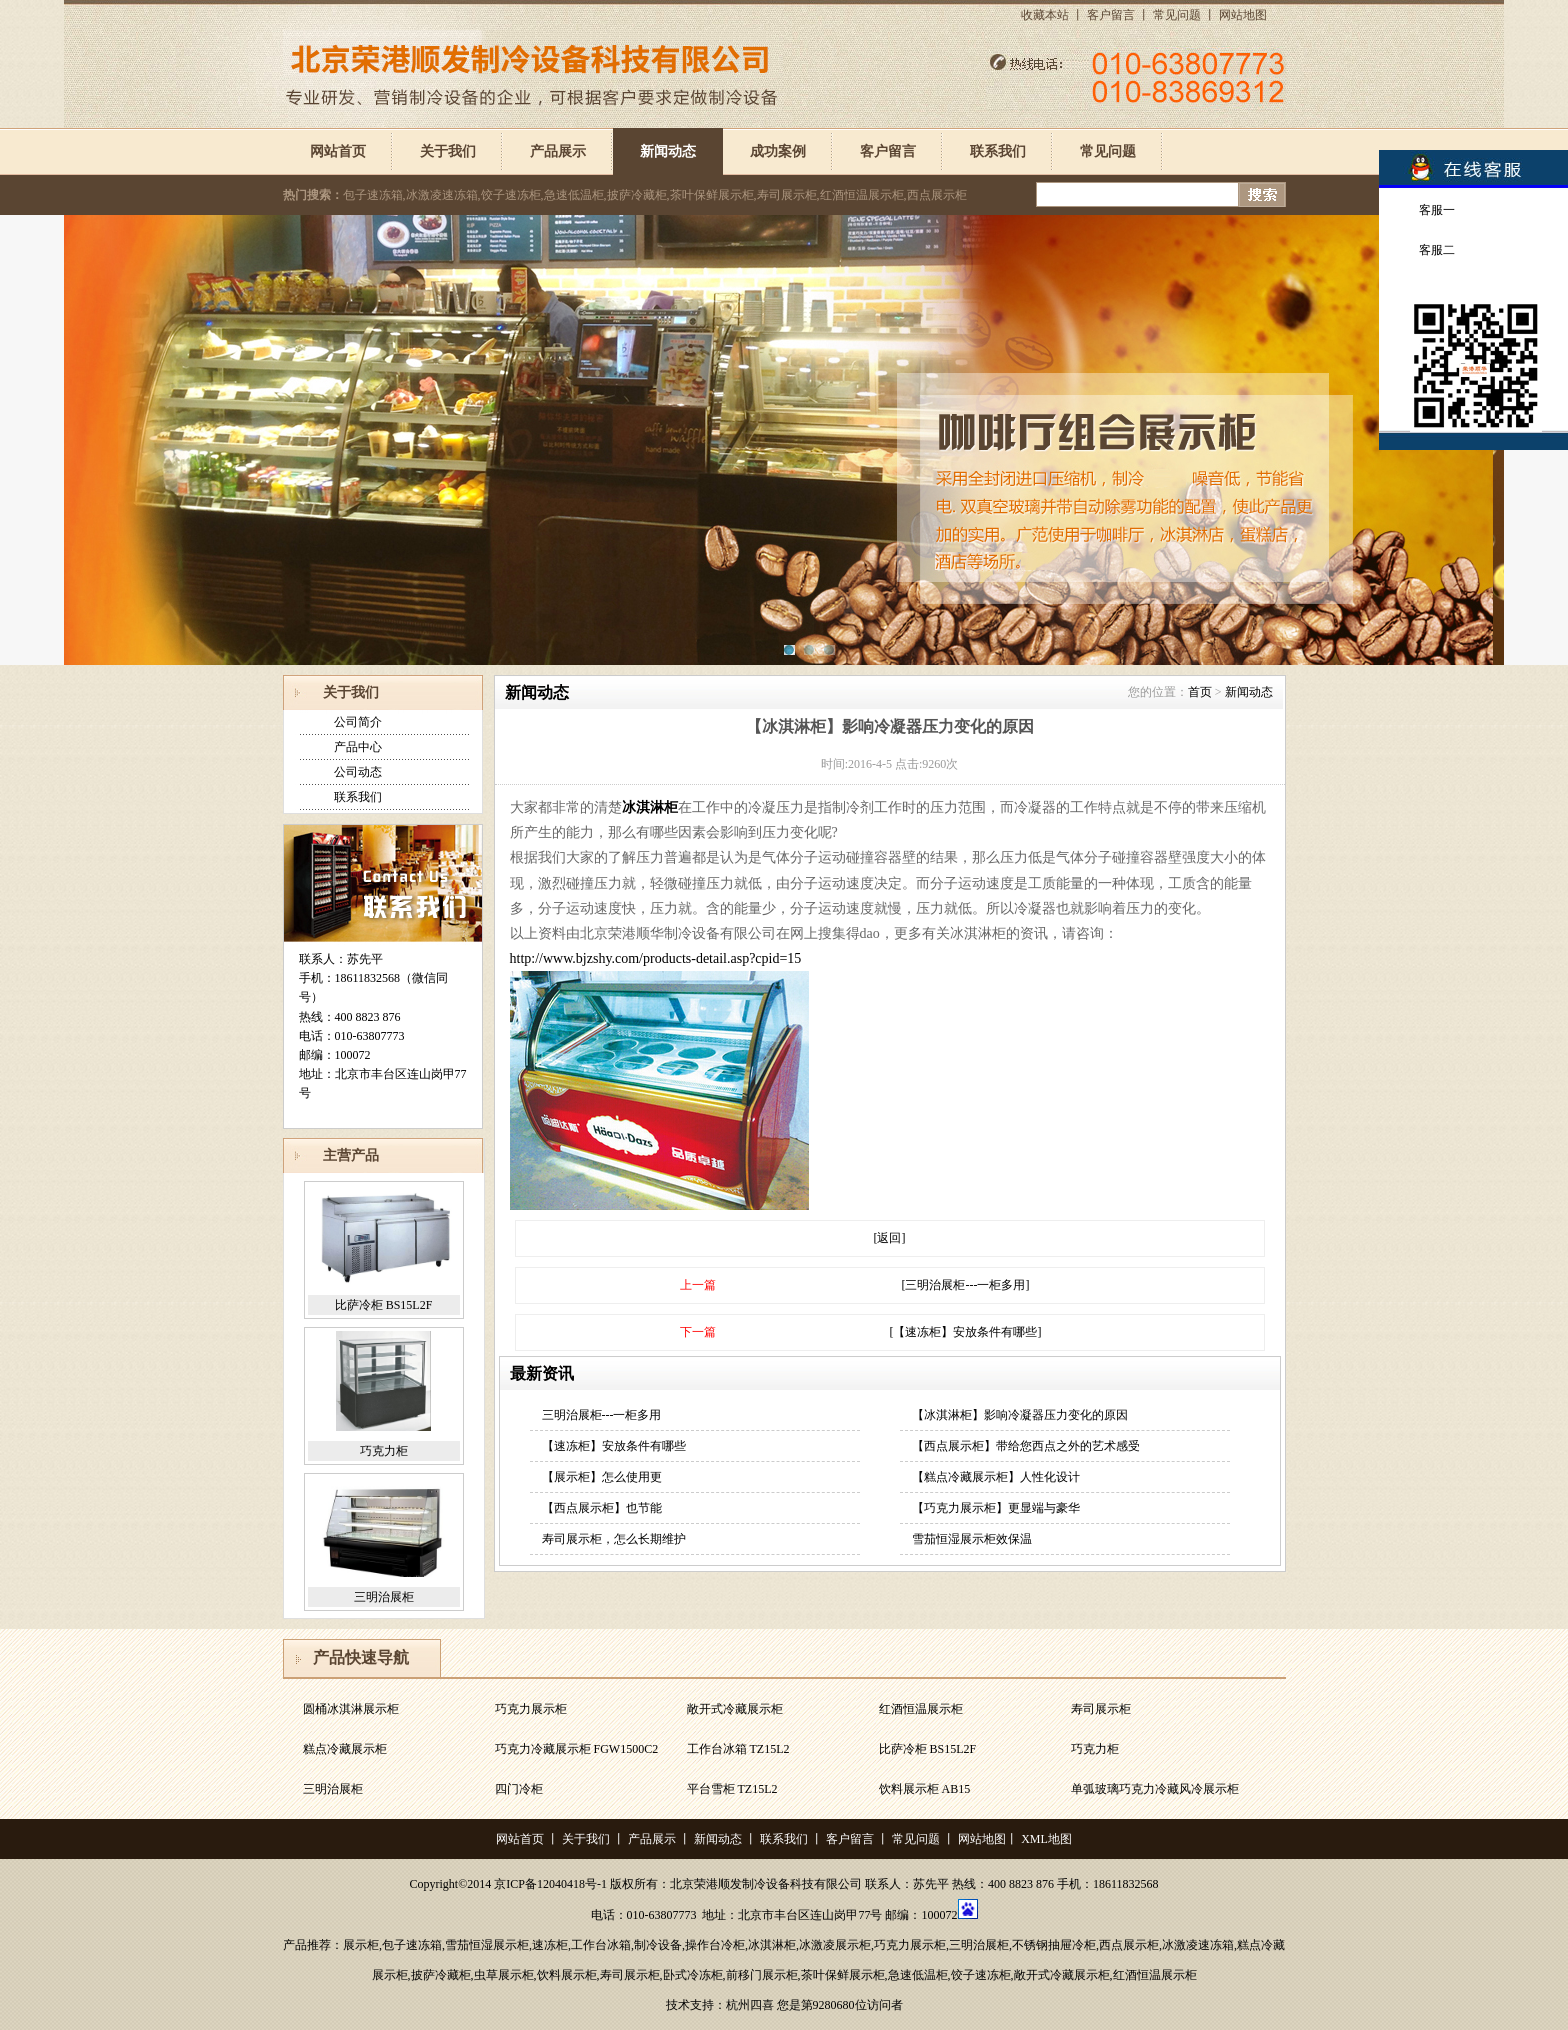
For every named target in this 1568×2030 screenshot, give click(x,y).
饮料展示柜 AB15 (925, 1789)
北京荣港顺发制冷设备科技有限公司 (766, 1884)
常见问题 (1177, 15)
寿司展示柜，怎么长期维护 (614, 1539)
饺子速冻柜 (981, 1975)
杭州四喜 (750, 2005)
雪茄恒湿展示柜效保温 (972, 1539)
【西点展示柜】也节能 (602, 1508)
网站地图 (1243, 15)
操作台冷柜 (715, 1945)
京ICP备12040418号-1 (550, 1884)
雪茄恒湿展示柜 (487, 1945)
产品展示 (558, 151)
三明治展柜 (384, 1597)
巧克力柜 (384, 1451)
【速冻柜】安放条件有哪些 (614, 1446)
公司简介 (358, 722)
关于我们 (448, 151)
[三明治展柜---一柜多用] (966, 1285)
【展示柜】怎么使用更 (602, 1477)
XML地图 (1046, 1839)
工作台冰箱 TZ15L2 (738, 1749)
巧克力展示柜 (531, 1709)
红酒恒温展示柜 (921, 1709)
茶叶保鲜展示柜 (843, 1975)
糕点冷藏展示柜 (345, 1749)
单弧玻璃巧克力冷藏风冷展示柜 (1155, 1789)
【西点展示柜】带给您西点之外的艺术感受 (1026, 1446)
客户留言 (1111, 15)
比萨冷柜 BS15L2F (384, 1305)
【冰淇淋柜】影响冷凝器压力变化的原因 (1020, 1415)
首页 (1200, 692)
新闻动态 (668, 151)
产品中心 (358, 747)
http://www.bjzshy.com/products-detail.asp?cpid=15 (656, 958)
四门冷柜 (519, 1789)
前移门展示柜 (762, 1975)
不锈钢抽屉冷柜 (1054, 1945)
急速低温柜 (918, 1975)
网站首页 (338, 151)
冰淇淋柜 (650, 807)
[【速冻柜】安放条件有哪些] (966, 1332)
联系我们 (998, 151)
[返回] (890, 1238)
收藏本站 (1045, 15)
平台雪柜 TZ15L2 (732, 1789)
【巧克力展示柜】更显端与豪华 (996, 1508)
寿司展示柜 (1101, 1709)
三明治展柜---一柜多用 (602, 1415)
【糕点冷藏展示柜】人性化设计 (996, 1477)
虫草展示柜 (504, 1975)
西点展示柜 (1129, 1945)
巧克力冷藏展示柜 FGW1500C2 (577, 1749)
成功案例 (778, 151)
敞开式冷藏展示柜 (735, 1709)
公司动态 (358, 772)
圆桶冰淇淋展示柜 (351, 1709)
